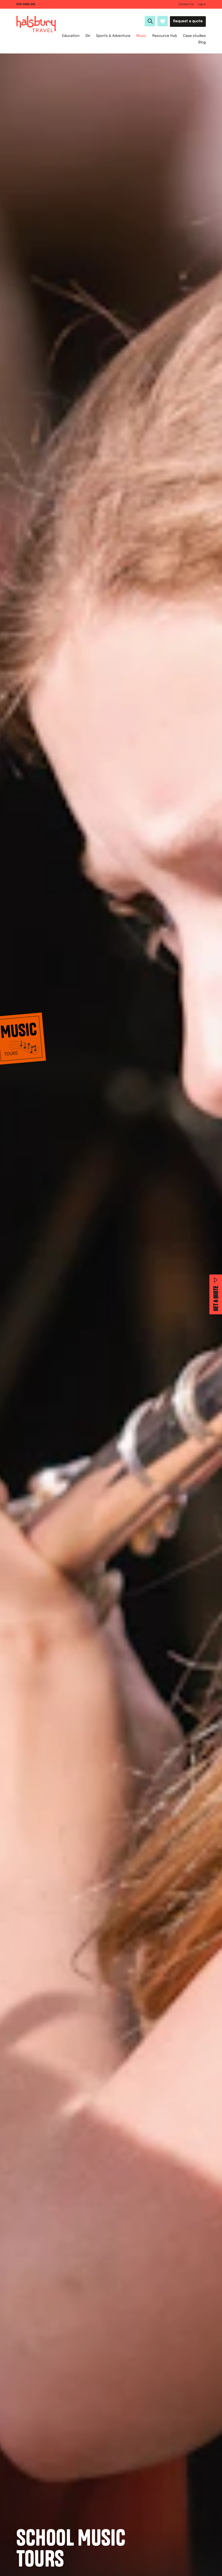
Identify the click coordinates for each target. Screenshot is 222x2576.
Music (141, 36)
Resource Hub (164, 36)
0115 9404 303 (25, 4)
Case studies (194, 36)
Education (71, 36)
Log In (202, 4)
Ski (87, 36)
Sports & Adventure (113, 36)
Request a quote (188, 21)
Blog (202, 42)
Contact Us (186, 4)
